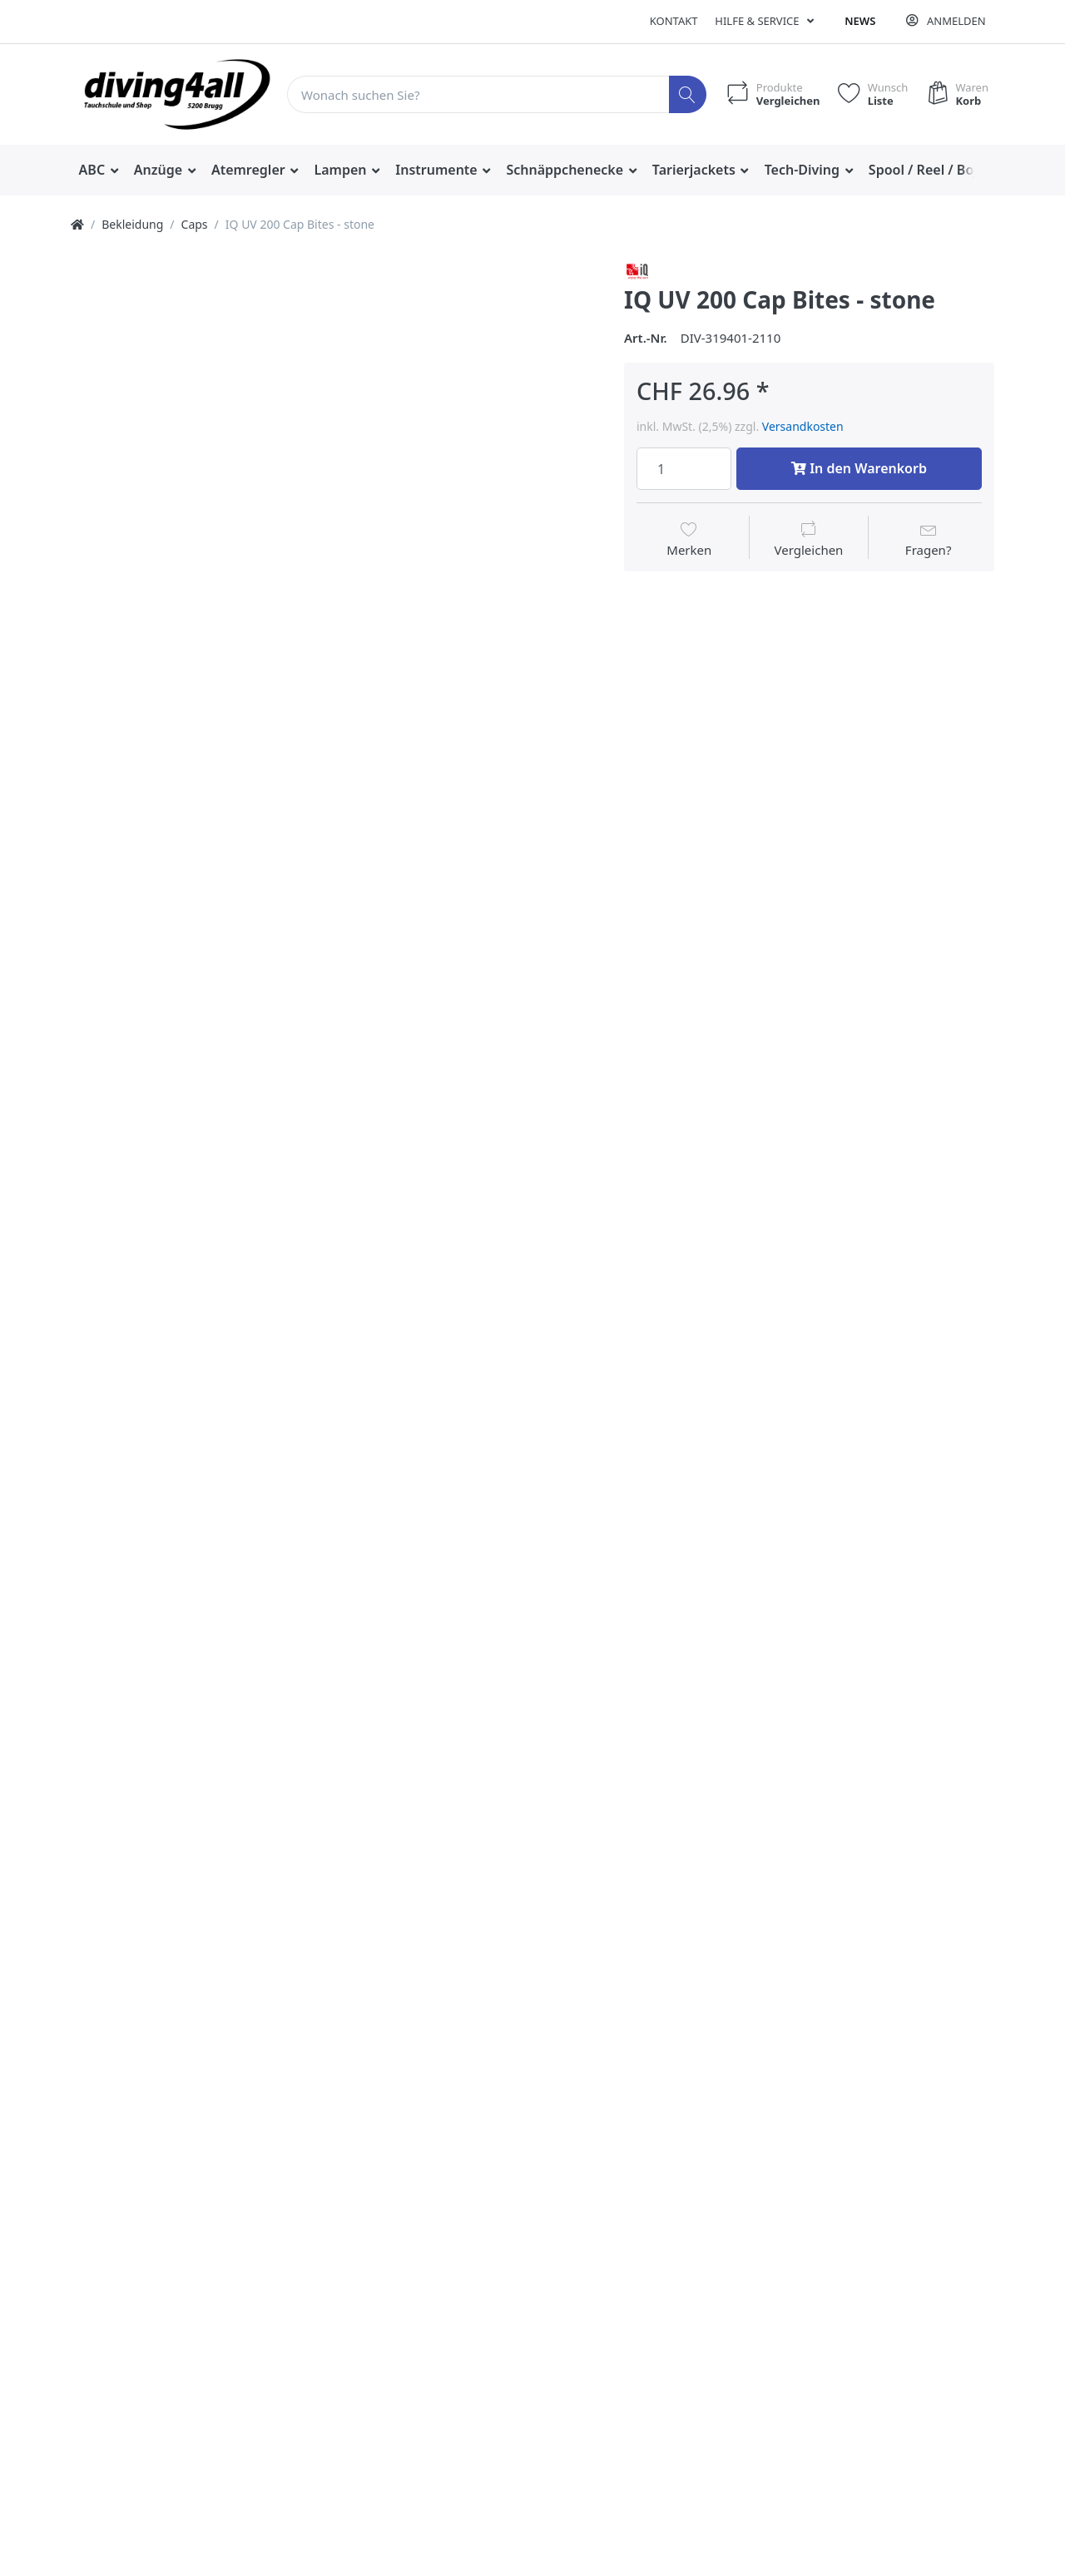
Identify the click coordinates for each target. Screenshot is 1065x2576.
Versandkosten (803, 426)
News (860, 20)
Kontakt (674, 20)
